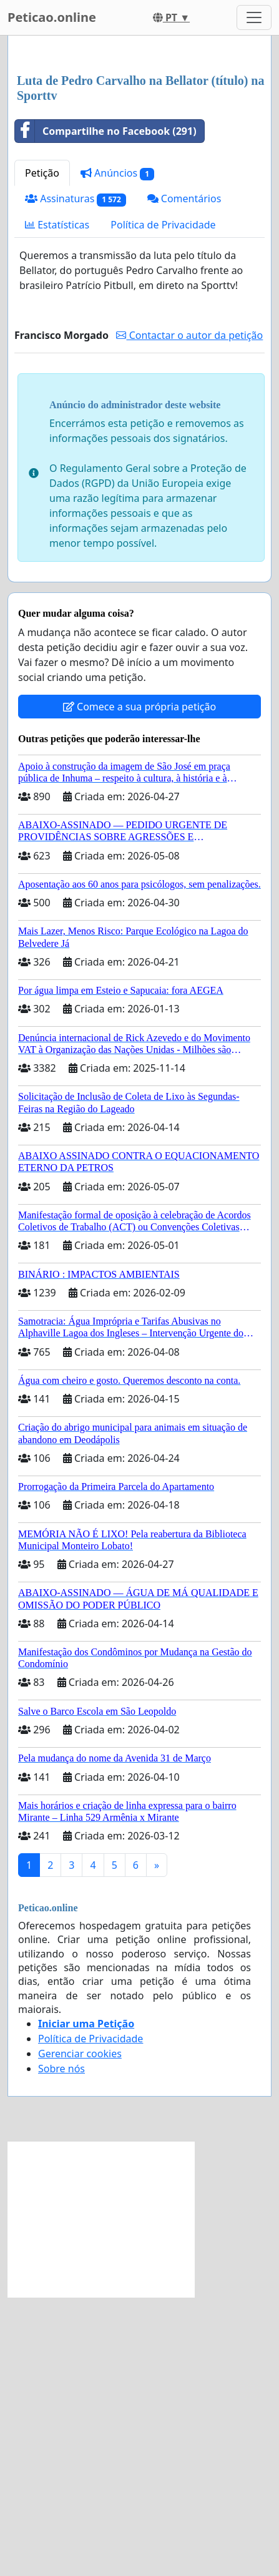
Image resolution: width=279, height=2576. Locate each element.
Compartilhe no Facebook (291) (106, 131)
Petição (42, 173)
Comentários (184, 198)
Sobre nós (61, 2068)
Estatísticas (57, 225)
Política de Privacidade (162, 225)
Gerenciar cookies (80, 2053)
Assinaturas (75, 199)
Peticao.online (51, 17)
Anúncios (117, 173)
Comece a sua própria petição (139, 706)
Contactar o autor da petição (189, 335)
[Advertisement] (101, 2220)
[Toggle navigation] (254, 17)
